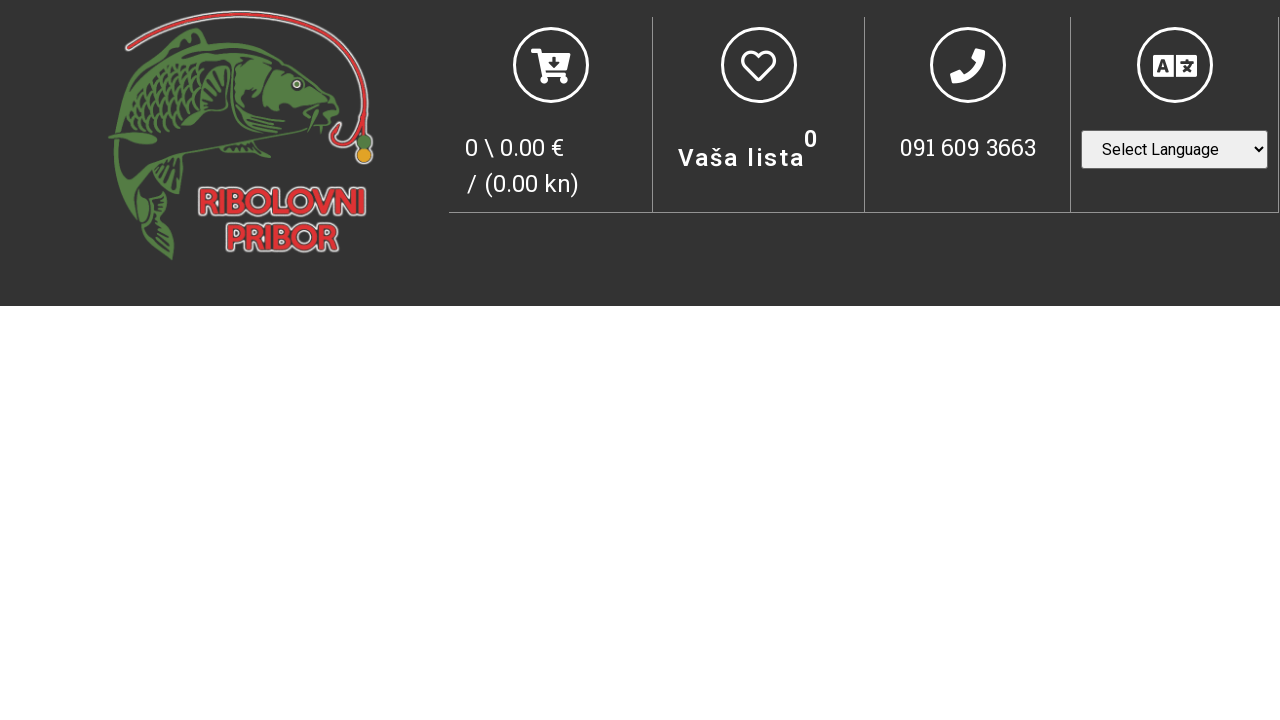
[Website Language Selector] (1174, 149)
